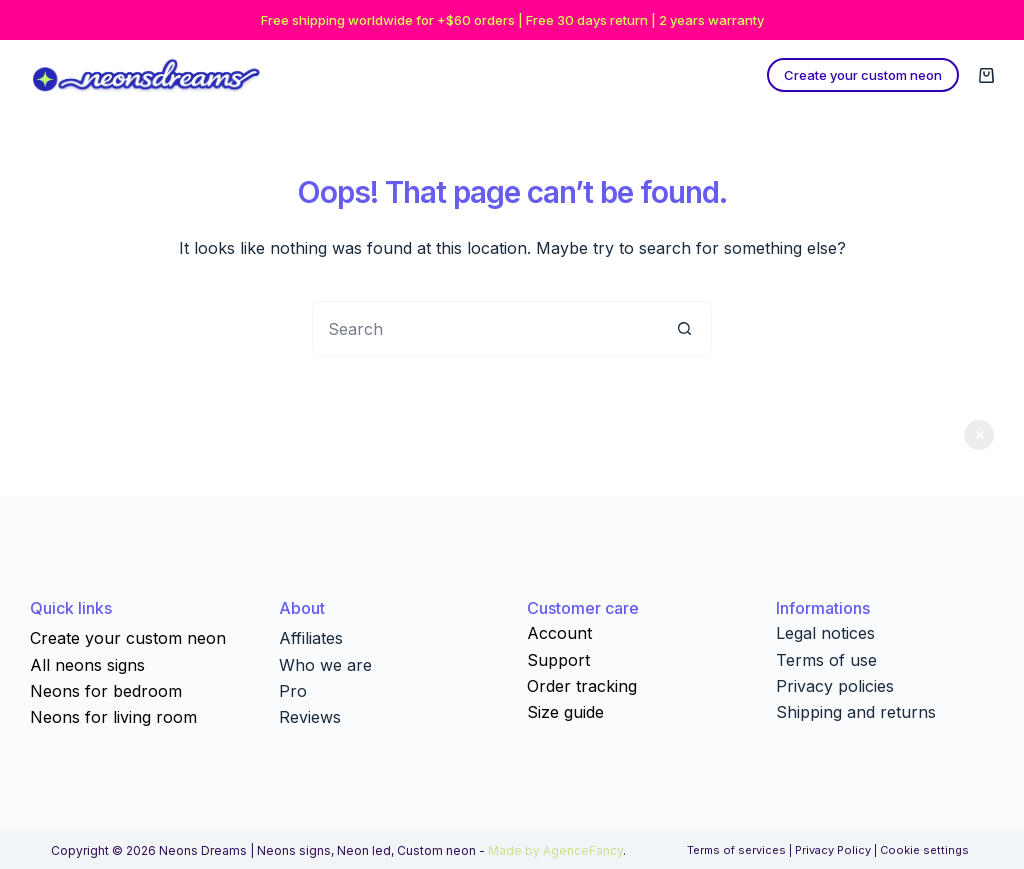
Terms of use (826, 660)
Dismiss (979, 435)
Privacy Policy (833, 850)
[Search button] (684, 328)
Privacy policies (835, 686)
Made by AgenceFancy (555, 850)
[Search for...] (484, 328)
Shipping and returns (856, 712)
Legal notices (825, 633)
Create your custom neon (863, 75)
